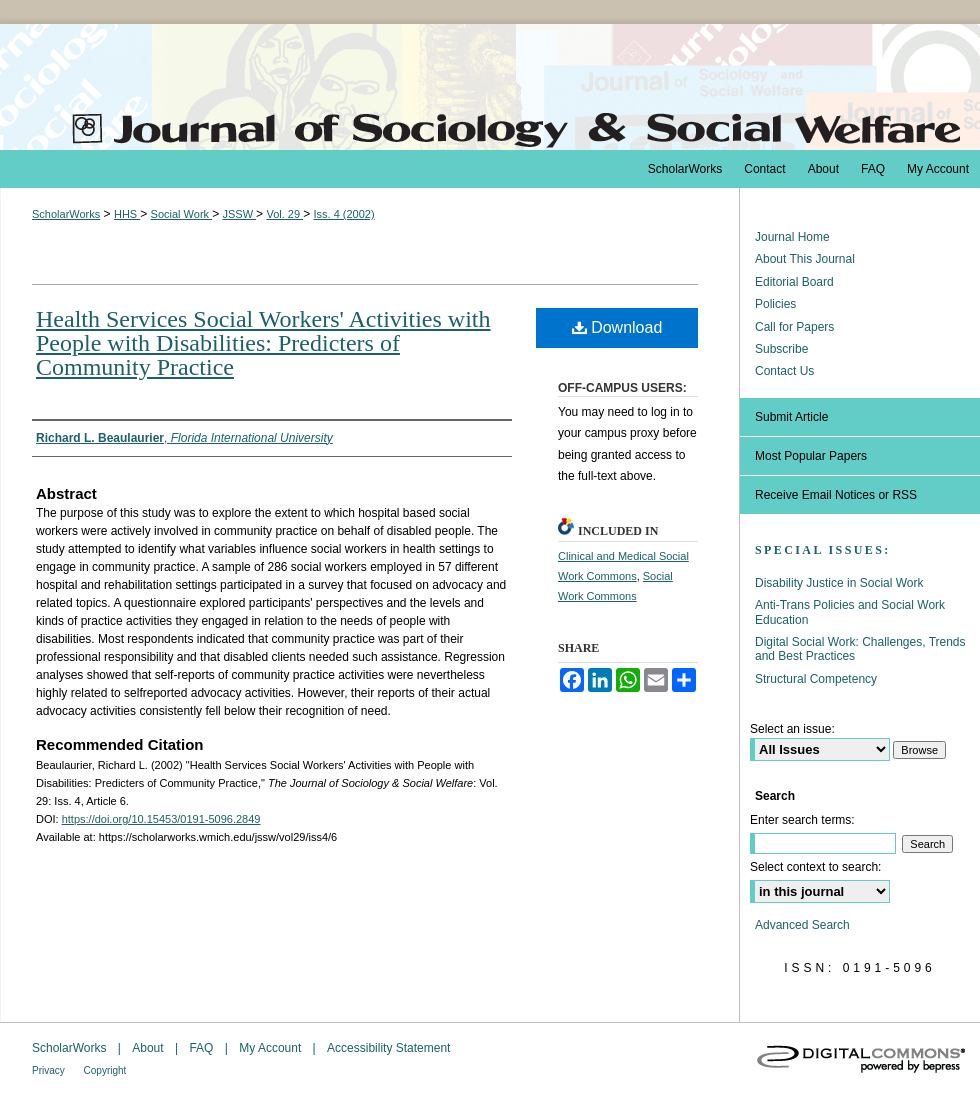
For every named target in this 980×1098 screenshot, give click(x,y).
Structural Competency (816, 679)
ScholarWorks (66, 214)
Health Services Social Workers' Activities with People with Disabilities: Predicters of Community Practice (263, 343)
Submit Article (791, 417)
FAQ (202, 1048)
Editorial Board (794, 282)
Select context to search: (815, 867)
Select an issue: (792, 729)
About (149, 1048)
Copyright (105, 1070)
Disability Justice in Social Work (839, 583)
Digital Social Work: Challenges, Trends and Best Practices (860, 649)
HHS (127, 214)
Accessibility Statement (388, 1048)
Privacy (50, 1070)
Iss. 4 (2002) (343, 214)
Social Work (182, 214)
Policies (775, 304)
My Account (271, 1048)
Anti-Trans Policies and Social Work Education (850, 612)
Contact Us (784, 371)
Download (617, 327)
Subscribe (781, 349)
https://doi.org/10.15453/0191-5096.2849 (161, 819)
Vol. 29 (284, 214)
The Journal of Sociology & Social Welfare (490, 87)
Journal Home (792, 237)
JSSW (239, 214)
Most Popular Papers (811, 456)
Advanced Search (802, 925)
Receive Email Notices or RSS (836, 495)
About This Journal (805, 259)
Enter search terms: (802, 820)
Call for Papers (794, 327)
